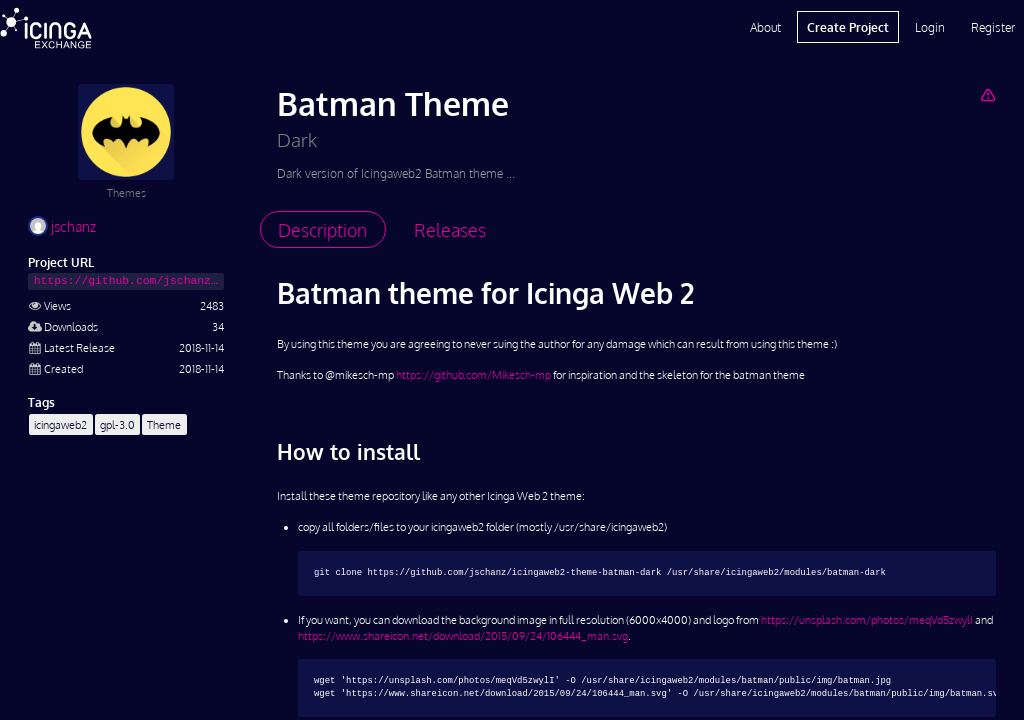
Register (993, 27)
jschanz (62, 226)
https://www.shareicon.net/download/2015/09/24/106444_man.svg (463, 635)
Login (930, 27)
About (765, 27)
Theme (164, 424)
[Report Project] (987, 94)
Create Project (848, 27)
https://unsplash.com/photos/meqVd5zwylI (867, 619)
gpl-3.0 (117, 424)
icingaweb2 (60, 424)
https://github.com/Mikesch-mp (473, 374)
